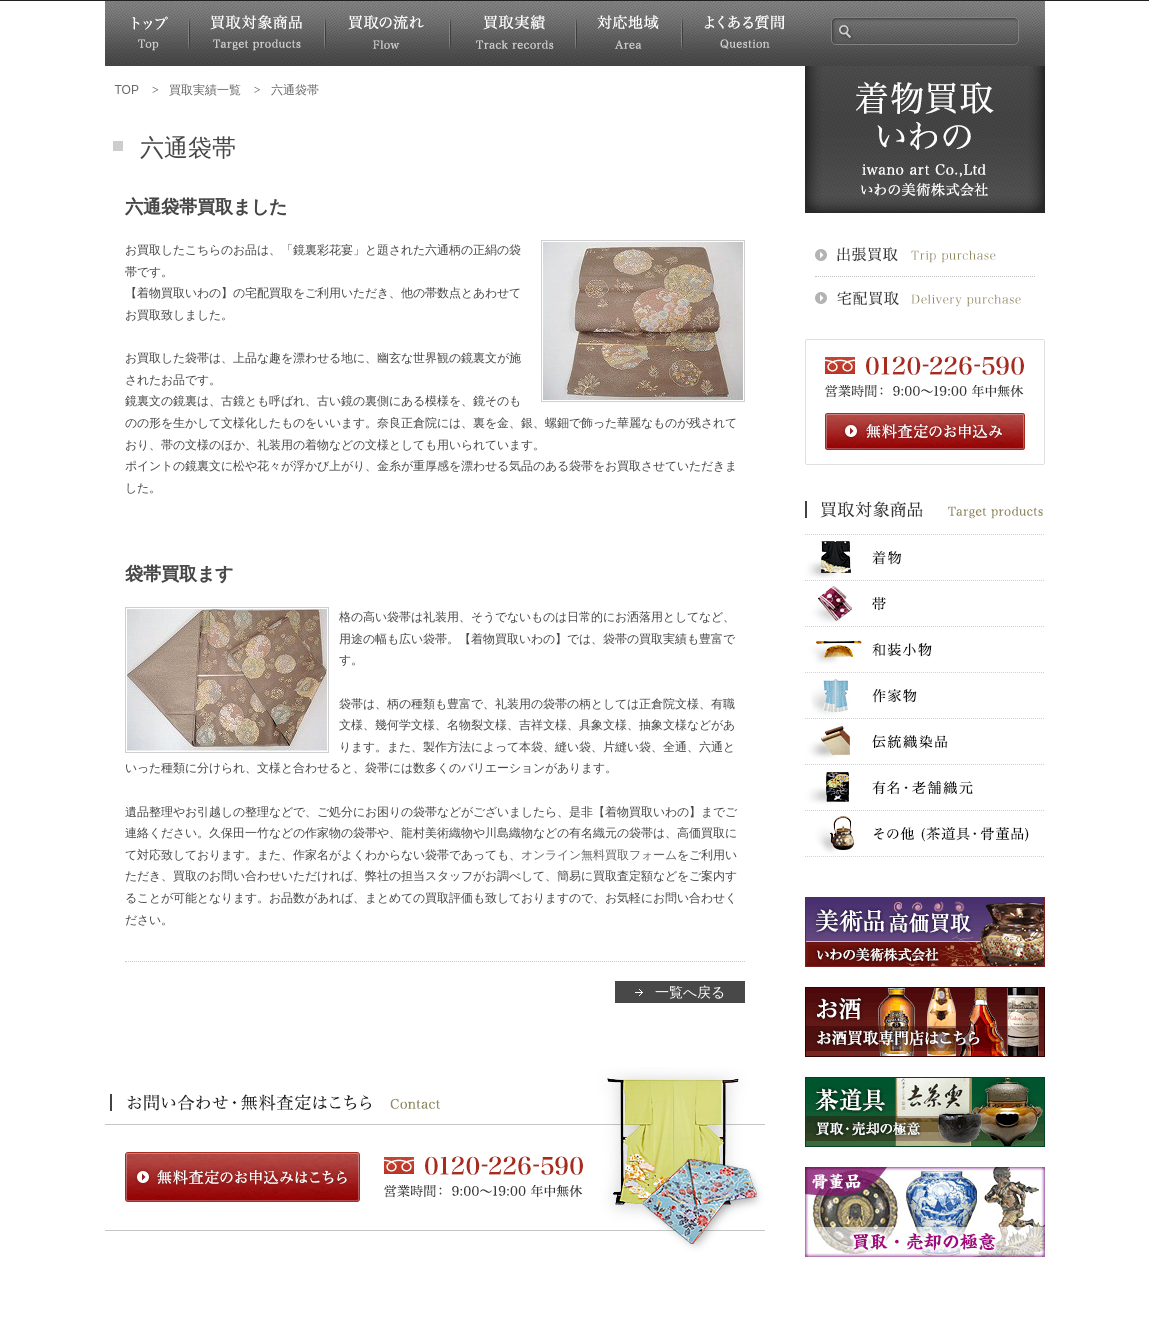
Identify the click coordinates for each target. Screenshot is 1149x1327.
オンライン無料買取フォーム (599, 855)
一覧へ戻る (690, 992)
